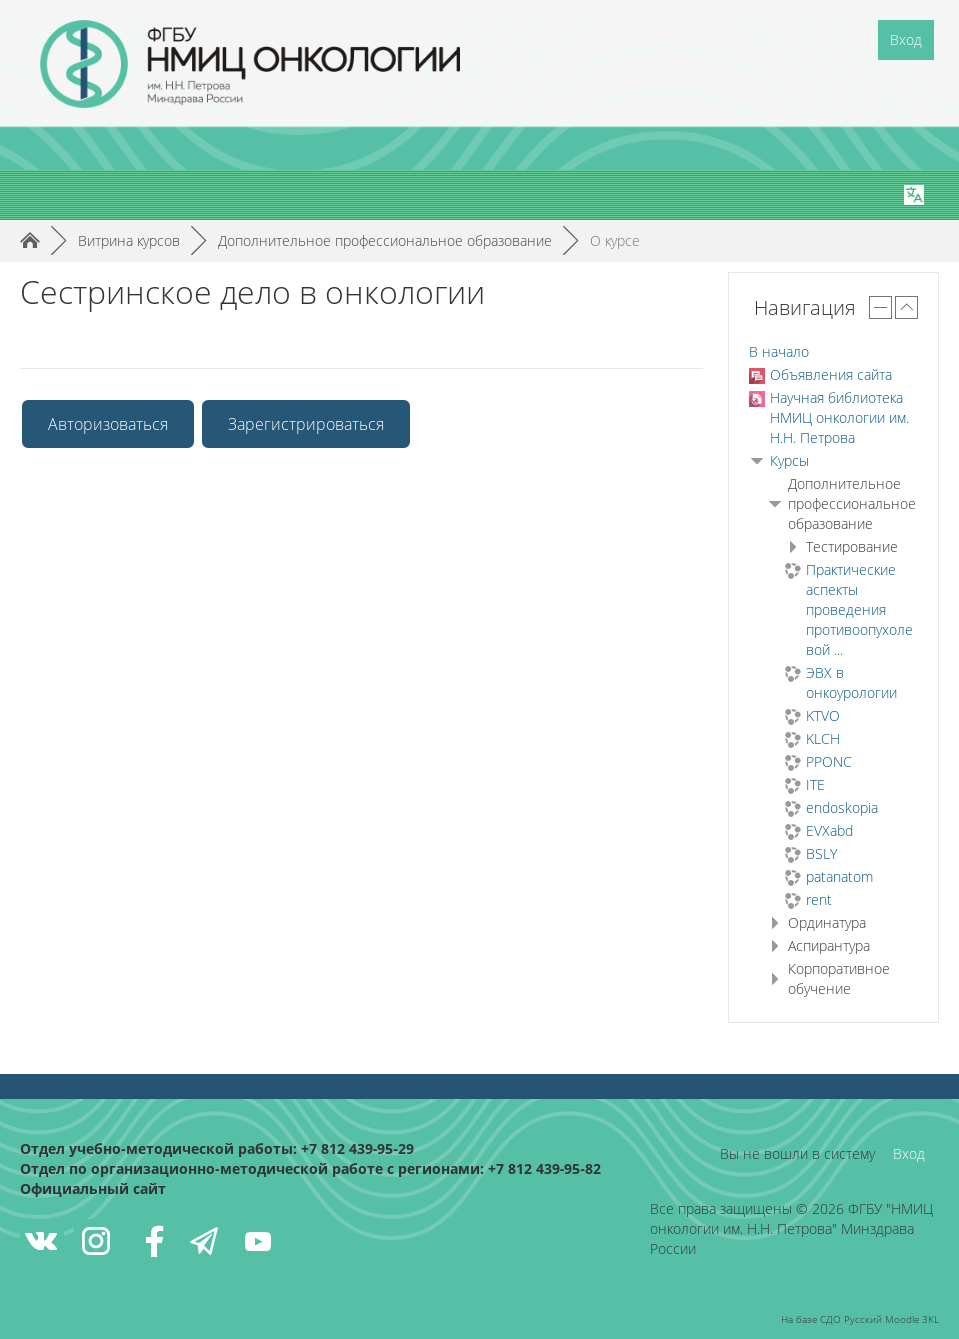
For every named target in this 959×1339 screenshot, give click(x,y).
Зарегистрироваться (306, 424)
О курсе (615, 240)
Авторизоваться (108, 424)
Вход (906, 39)
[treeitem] (833, 352)
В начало (779, 351)
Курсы (789, 460)
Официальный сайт (93, 1188)
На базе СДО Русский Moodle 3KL (860, 1319)
